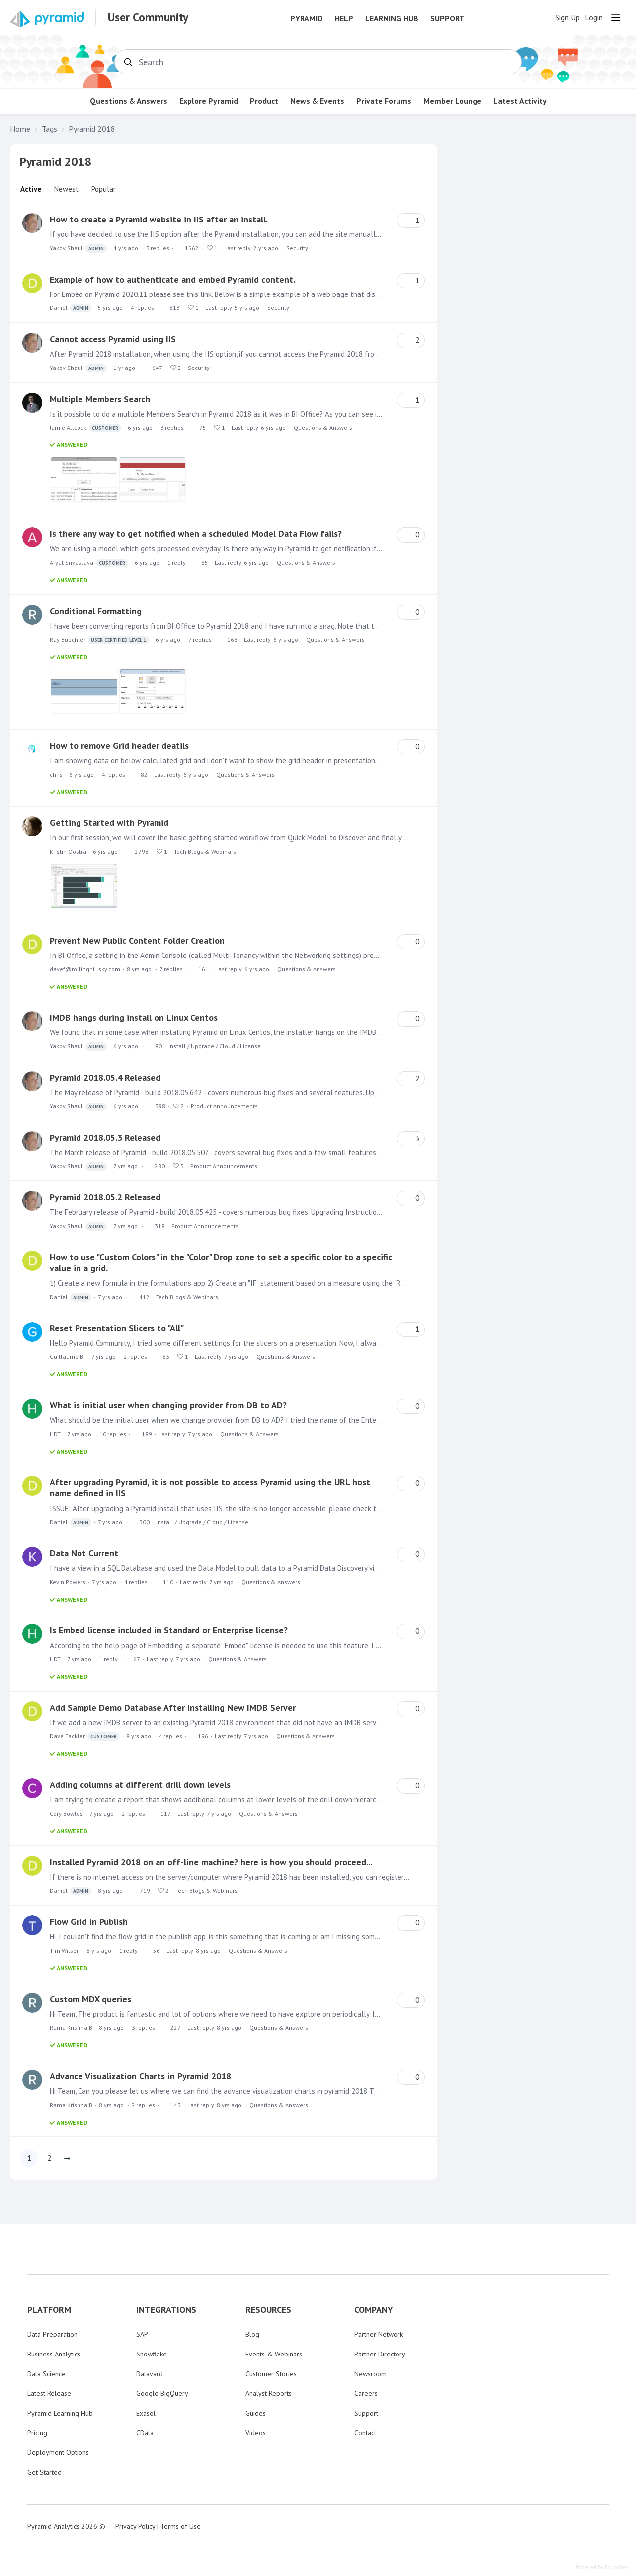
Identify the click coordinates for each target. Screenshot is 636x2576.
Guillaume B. (67, 1356)
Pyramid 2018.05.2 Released (105, 1197)
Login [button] (594, 17)
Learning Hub (391, 18)
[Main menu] (616, 17)
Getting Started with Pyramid (109, 822)
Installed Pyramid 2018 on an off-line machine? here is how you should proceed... (211, 1862)
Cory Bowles (66, 1813)
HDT (55, 1434)
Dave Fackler (85, 1736)
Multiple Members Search (100, 399)
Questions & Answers (128, 101)
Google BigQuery (162, 2393)
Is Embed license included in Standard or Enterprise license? (169, 1630)
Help (344, 18)
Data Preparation (52, 2334)
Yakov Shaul (78, 248)
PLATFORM (49, 2309)
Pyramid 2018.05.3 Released (105, 1137)
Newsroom (370, 2373)
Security (297, 248)
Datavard (149, 2373)
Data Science (46, 2373)
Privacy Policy (135, 2526)
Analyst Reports (268, 2393)
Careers (366, 2393)
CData (145, 2433)
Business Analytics (53, 2354)
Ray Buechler (99, 640)
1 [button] (29, 2158)
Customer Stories (271, 2373)
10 (112, 1434)
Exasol (146, 2413)
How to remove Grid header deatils (119, 745)
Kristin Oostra (68, 851)
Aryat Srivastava (89, 563)
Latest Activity (520, 101)
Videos (255, 2433)
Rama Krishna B (71, 2027)
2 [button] (49, 2158)
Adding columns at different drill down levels (140, 1784)
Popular (103, 189)
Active (30, 189)
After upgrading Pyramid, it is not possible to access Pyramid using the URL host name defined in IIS (210, 1487)
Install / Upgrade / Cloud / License (214, 1046)
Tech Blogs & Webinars (205, 851)
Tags (49, 129)
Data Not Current (84, 1553)
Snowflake (151, 2354)
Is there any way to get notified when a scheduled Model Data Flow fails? (196, 533)
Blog (252, 2334)
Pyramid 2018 (92, 129)
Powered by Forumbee (602, 2567)
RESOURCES (268, 2309)
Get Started (44, 2472)
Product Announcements (224, 1106)
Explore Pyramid (208, 101)
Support (447, 18)
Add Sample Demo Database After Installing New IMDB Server (173, 1707)
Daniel (70, 308)
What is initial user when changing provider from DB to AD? (168, 1405)
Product (264, 101)
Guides (255, 2413)
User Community (148, 17)
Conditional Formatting (96, 611)
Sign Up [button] (568, 17)
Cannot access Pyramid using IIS (113, 339)
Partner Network (378, 2334)
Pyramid (306, 18)
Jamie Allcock (85, 428)
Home (20, 129)
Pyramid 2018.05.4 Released (105, 1077)
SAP (142, 2334)
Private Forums (383, 101)
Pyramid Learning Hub (60, 2413)
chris (56, 774)
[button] (67, 2158)
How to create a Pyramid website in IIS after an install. (159, 219)
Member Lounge (452, 101)
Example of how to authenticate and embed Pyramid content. (172, 279)
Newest (66, 189)
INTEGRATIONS (166, 2309)
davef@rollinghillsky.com (85, 969)
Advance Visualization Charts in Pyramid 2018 (140, 2076)
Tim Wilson (65, 1950)
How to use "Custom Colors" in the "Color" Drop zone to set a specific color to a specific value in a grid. (221, 1262)
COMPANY (373, 2309)
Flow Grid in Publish (89, 1921)
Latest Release (49, 2393)
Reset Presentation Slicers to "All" (117, 1328)
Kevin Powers (67, 1582)
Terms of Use (180, 2526)
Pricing (37, 2433)
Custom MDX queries (90, 1999)
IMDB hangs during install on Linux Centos (134, 1017)
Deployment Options (58, 2452)
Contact (365, 2433)
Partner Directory (379, 2354)
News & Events (317, 101)
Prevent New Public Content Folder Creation (137, 940)
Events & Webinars (273, 2354)
